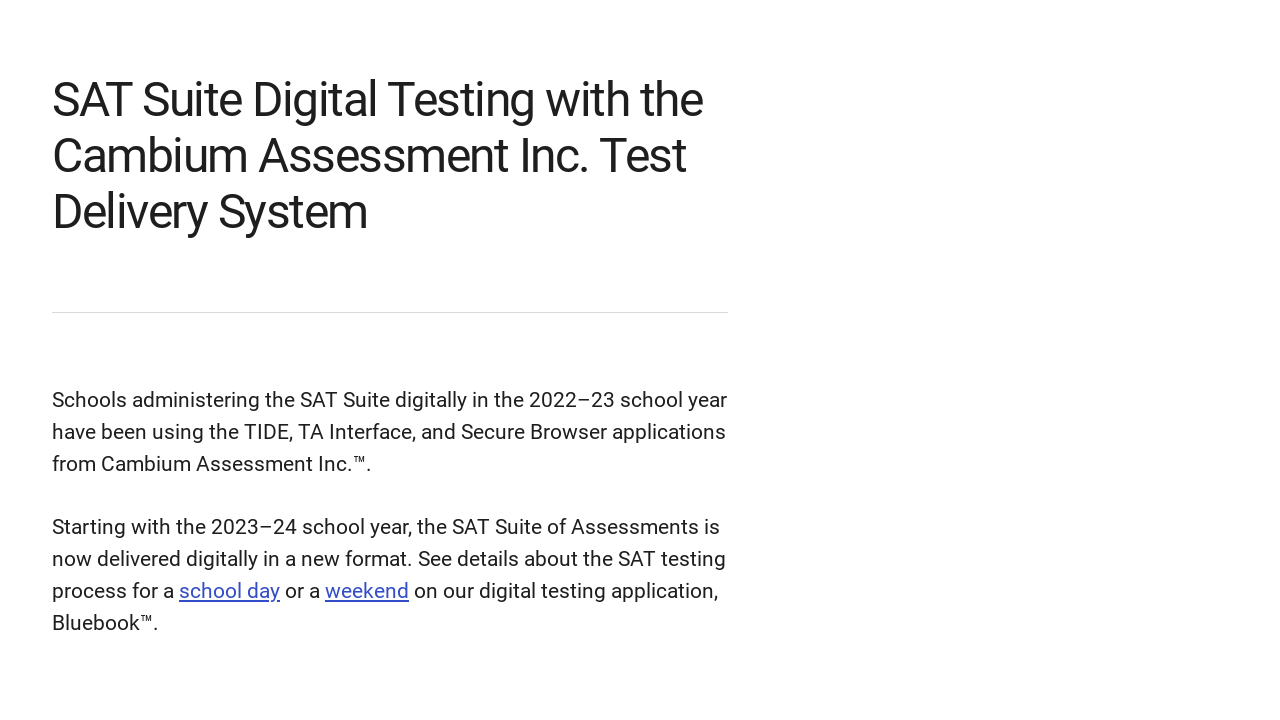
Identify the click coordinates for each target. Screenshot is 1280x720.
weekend (367, 591)
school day (229, 591)
